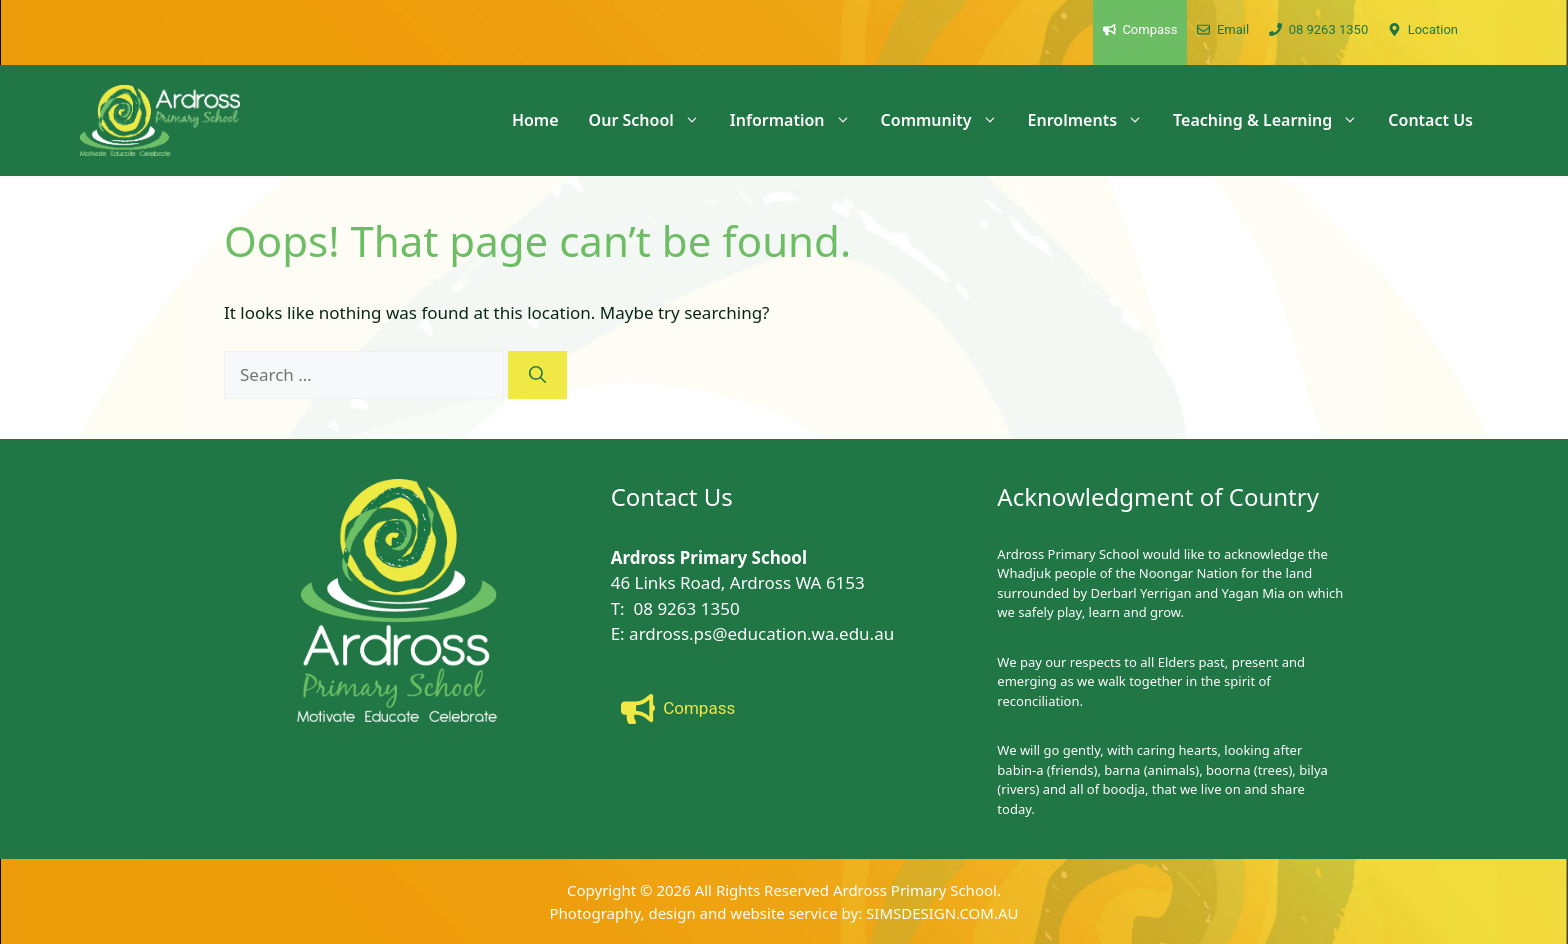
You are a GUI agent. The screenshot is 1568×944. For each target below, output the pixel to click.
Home (535, 120)
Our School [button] (652, 120)
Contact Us (1430, 120)
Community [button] (947, 120)
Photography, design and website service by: (708, 913)
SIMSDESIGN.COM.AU (942, 913)
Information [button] (798, 120)
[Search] (537, 375)
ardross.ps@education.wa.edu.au (761, 633)
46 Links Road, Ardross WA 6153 (738, 582)
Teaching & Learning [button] (1273, 120)
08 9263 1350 (687, 608)
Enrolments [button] (1093, 120)
